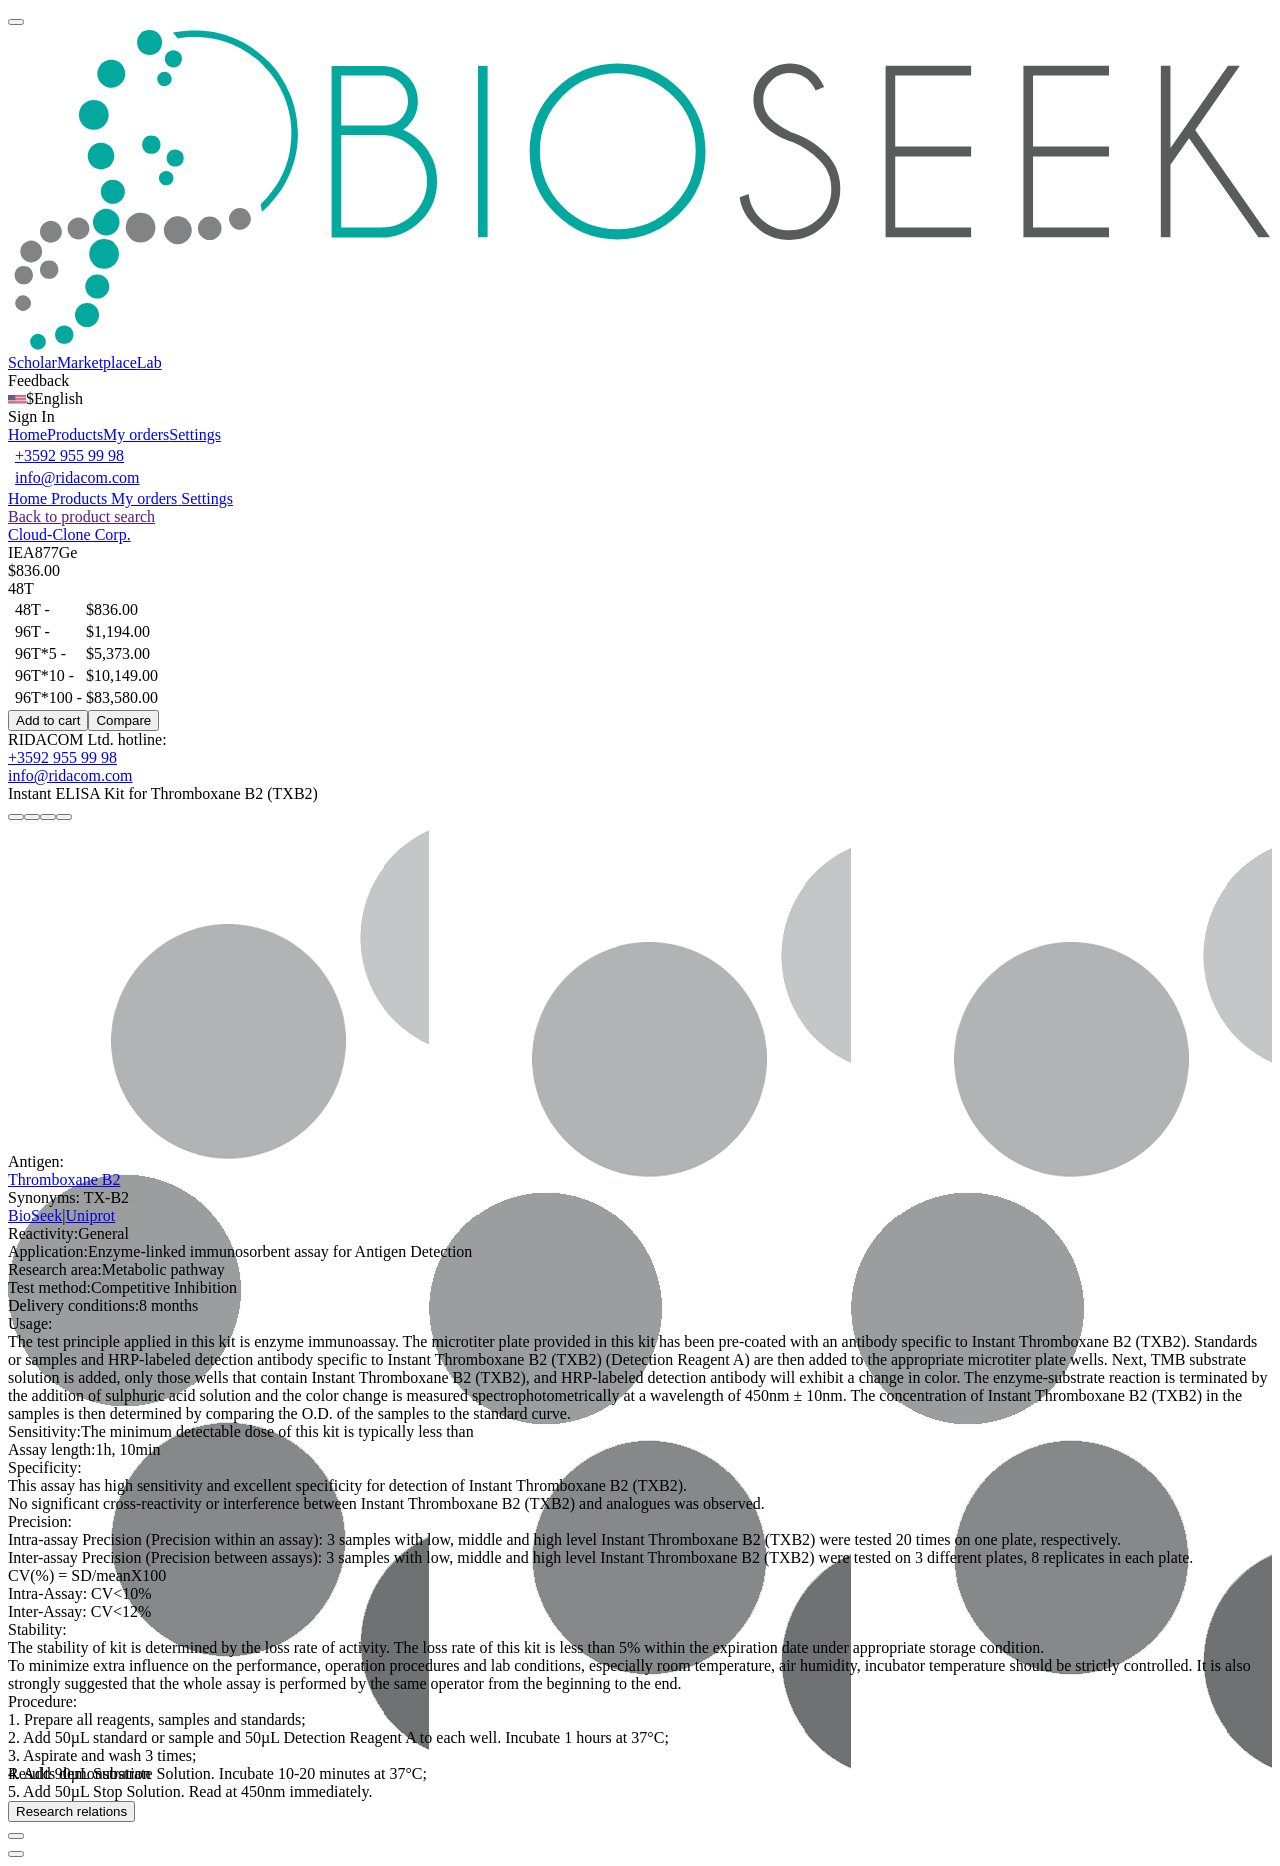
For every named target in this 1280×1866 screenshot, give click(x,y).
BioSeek (35, 1215)
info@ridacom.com (77, 477)
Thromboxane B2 (64, 1179)
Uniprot (90, 1215)
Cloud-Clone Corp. (69, 534)
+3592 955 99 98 (69, 455)
